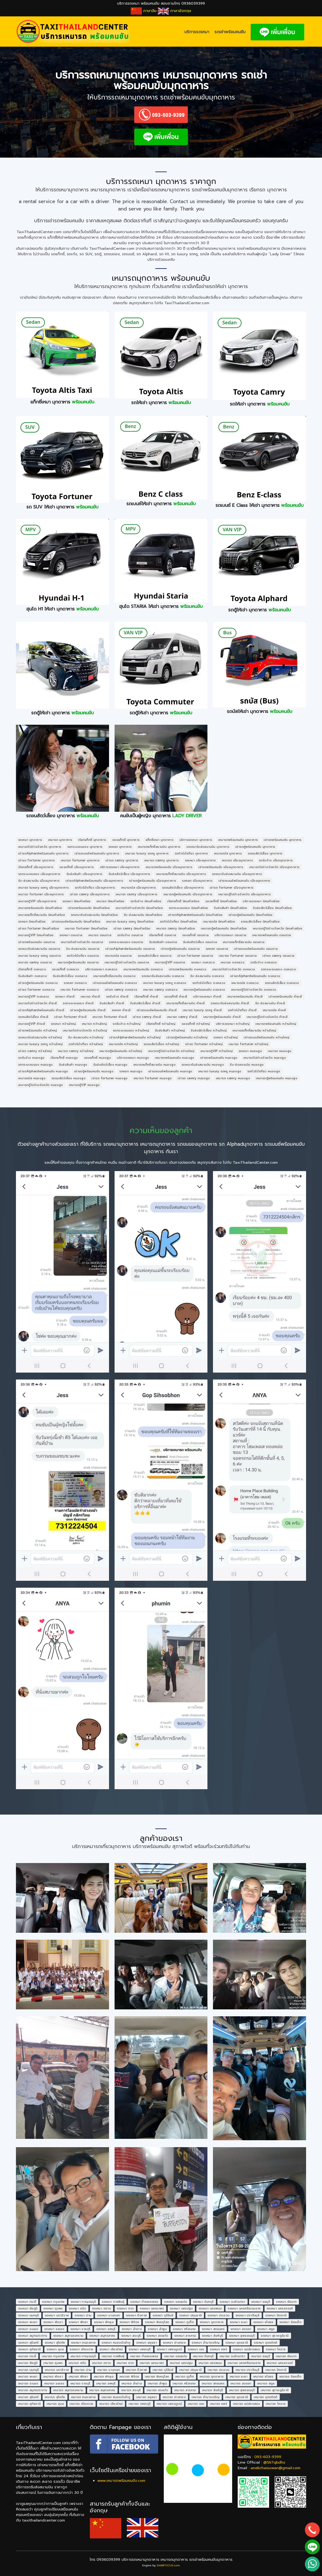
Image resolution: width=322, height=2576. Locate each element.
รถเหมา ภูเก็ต (184, 2322)
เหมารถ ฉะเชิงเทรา (232, 2356)
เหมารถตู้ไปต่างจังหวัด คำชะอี (267, 1017)
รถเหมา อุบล (55, 2349)
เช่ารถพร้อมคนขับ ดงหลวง (187, 969)
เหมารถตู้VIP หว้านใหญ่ (216, 1051)
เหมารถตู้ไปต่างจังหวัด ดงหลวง (253, 989)
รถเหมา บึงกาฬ (136, 2315)
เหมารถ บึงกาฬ (136, 2370)
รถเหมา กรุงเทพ (53, 2301)
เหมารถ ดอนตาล (99, 935)
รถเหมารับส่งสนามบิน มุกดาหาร (207, 847)
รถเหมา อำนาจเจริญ (205, 2342)
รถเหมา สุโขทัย (55, 2342)
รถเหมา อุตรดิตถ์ (265, 2342)
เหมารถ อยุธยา (146, 2397)
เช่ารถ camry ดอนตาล (278, 955)
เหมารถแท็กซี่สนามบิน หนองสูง (155, 1064)
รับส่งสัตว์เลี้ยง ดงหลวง (70, 976)
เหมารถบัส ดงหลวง (245, 983)
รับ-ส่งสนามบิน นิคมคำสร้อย (143, 915)
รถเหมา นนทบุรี (28, 2315)
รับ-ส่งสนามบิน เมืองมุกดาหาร (39, 880)
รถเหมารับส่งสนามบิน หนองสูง (203, 1064)
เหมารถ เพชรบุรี (140, 2404)
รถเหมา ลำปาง (132, 2329)
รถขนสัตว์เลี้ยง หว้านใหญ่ (161, 1044)
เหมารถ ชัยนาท (286, 2356)
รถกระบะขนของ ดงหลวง (278, 969)
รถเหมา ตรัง (77, 2308)
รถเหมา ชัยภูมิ (27, 2308)
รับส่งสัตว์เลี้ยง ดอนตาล (200, 942)
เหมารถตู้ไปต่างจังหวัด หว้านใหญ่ (171, 1051)
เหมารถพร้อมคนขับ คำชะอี (245, 996)
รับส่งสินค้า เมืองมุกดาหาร (85, 874)
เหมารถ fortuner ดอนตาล (238, 955)
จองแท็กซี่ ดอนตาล (195, 935)
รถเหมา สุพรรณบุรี (242, 2335)
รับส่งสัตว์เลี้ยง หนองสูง (110, 1064)
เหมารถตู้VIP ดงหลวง (33, 996)
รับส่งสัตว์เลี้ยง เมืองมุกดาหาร (129, 874)
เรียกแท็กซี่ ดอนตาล (162, 935)
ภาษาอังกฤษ (174, 11)
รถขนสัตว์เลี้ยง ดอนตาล (154, 955)
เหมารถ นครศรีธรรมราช (244, 2363)
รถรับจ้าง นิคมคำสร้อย (146, 901)
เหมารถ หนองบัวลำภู (116, 2397)
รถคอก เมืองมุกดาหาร (197, 880)
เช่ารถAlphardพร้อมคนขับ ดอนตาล (130, 949)
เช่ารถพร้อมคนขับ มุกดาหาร (282, 840)
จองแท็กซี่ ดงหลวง (65, 969)
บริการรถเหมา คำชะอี (207, 996)
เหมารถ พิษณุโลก (157, 2376)
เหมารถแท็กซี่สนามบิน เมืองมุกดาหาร (181, 874)
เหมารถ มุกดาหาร (60, 840)
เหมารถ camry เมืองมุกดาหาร (137, 894)
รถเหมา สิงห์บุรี (212, 2335)
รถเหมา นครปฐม (181, 2308)
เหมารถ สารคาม (185, 2390)
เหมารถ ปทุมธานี (190, 2370)
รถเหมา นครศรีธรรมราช (244, 2308)
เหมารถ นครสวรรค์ (280, 2363)
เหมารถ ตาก (125, 2363)
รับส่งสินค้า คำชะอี (112, 1003)
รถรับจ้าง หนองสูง (31, 1057)
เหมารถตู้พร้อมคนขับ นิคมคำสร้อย (224, 928)
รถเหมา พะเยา (27, 2322)
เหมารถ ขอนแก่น (175, 2356)
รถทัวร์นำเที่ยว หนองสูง (263, 1071)
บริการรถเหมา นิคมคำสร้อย (261, 901)
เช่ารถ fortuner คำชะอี (70, 1017)
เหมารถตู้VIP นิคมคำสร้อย (36, 935)
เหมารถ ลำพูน (157, 2383)
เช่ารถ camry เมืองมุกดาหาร (90, 894)
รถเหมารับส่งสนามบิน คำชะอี (230, 1003)
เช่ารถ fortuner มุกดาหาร (36, 860)
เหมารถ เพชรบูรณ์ (169, 2404)
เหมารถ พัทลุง (104, 2376)
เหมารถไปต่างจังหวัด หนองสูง (264, 1057)
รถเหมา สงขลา (241, 2329)
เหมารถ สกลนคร (213, 2383)
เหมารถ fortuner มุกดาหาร (80, 860)
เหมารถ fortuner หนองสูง (153, 1078)
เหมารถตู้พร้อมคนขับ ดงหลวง (204, 989)
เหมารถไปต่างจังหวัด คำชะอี (37, 1003)
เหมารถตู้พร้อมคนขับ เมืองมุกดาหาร (188, 894)
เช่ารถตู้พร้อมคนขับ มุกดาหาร (255, 847)
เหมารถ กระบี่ (27, 2356)
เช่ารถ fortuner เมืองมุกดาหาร (231, 887)
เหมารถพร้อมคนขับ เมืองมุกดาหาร (169, 867)
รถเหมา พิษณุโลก (157, 2322)
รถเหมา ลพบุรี (105, 2329)
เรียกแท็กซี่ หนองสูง (64, 1057)
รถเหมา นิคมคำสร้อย (77, 901)
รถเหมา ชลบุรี (260, 2301)
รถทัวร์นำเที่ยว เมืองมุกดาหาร (95, 887)
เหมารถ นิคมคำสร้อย (111, 901)
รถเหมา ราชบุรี (80, 2329)
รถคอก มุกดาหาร (120, 847)
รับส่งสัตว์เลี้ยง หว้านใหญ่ (209, 1030)
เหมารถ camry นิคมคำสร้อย (175, 928)
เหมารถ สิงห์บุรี (212, 2390)
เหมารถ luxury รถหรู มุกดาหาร (147, 853)
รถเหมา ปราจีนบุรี (248, 2315)
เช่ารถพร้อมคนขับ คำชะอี (285, 996)
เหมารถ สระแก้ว (157, 2390)
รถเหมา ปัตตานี (275, 2315)
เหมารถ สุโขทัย (55, 2397)
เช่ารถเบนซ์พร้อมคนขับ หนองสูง (170, 1071)
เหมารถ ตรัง (77, 2363)
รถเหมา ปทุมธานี (190, 2315)
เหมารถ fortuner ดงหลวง (80, 989)
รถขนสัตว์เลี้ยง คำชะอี (33, 1017)
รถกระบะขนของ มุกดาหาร (85, 847)
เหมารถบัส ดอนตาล (118, 955)
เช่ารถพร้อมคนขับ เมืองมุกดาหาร (220, 867)
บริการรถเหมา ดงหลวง (101, 969)
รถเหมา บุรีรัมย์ (163, 2315)
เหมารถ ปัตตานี (275, 2370)
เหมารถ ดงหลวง (232, 962)
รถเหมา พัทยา (78, 2322)
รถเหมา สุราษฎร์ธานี (275, 2335)
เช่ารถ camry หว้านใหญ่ (35, 1051)
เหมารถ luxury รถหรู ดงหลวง (164, 983)
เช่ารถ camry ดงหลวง (121, 989)
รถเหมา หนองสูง (250, 1051)
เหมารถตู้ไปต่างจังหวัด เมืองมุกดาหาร (244, 894)
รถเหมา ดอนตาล (71, 935)
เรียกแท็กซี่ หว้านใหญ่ (160, 1024)
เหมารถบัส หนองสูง (32, 1078)
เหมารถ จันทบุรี (203, 2356)
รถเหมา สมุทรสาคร (102, 2335)
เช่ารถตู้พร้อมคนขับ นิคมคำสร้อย (251, 915)
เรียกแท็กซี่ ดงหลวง (32, 969)
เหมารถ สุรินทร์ (28, 2397)
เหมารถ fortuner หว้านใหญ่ (248, 1044)
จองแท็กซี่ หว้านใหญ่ (196, 1024)
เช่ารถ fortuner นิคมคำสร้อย (38, 928)
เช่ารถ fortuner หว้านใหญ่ (204, 1044)
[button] (161, 114)
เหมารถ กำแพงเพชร (144, 2356)
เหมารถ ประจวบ (218, 2370)
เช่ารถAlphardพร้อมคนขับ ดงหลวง (255, 976)
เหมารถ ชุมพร (53, 2363)
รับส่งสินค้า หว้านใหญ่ (170, 1030)
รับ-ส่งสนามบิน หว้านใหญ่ (85, 1037)
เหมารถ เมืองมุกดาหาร (237, 860)
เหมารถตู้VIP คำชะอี (31, 1024)
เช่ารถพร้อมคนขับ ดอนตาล (36, 942)
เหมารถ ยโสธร (263, 2376)
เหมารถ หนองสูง (279, 1051)
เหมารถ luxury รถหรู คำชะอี (202, 1010)
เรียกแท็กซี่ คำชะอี (146, 996)
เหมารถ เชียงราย (81, 2404)
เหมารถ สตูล (266, 2383)
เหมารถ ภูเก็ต (184, 2376)
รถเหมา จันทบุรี (203, 2301)
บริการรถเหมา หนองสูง (133, 1057)
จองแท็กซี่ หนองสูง (97, 1057)
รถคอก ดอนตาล (217, 949)
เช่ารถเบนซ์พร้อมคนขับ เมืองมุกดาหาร (244, 880)
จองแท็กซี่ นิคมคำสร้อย (221, 901)
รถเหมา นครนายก (152, 2308)
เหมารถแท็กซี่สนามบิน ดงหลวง (114, 976)
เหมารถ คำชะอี (90, 996)
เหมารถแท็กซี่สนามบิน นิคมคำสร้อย (41, 915)
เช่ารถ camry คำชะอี (147, 1017)
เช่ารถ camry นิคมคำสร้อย (132, 928)
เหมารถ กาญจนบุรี (83, 2356)
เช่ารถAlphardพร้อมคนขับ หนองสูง (43, 1071)
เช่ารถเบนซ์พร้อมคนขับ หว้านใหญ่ (266, 1037)
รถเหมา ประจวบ (218, 2315)
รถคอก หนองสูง (130, 1071)
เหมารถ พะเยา (27, 2376)
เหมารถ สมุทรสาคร (102, 2390)
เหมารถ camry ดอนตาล (35, 962)
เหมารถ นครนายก (152, 2363)
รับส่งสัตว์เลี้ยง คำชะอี (145, 1003)
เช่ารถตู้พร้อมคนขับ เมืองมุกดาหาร (152, 880)
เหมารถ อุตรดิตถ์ (265, 2397)
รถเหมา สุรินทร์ (28, 2342)
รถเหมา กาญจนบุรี (83, 2301)
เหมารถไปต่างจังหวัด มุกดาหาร (39, 847)
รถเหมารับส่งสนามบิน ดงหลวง (163, 976)
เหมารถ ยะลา (238, 2376)
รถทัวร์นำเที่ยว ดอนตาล (83, 955)
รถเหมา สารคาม (185, 2335)
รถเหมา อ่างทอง (174, 2342)
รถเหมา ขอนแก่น (175, 2301)
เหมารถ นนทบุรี (28, 2370)
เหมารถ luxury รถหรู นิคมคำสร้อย (130, 921)
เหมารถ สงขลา (241, 2383)
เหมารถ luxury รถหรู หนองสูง (219, 1071)
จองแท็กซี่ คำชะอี (175, 996)
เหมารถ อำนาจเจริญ (205, 2397)
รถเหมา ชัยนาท (286, 2301)
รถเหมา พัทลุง (104, 2322)
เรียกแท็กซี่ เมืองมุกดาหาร (35, 867)
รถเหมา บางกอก (108, 2315)
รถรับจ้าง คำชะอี (117, 996)
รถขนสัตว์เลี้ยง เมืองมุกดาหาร (183, 887)
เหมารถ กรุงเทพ (53, 2356)
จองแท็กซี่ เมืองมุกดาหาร (76, 867)
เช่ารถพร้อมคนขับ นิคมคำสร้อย (89, 908)
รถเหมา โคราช (276, 2349)
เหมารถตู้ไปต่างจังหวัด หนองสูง (40, 1085)
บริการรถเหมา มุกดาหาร (195, 840)
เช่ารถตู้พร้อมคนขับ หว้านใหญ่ (187, 1037)
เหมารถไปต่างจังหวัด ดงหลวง (233, 969)
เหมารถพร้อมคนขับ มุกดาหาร (238, 840)
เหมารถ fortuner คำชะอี (110, 1017)
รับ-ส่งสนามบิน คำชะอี (270, 1003)
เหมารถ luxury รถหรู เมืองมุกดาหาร (43, 887)
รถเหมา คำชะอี (65, 996)
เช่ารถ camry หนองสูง (194, 1078)
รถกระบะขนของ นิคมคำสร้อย (188, 908)
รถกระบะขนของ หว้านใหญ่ (131, 1030)
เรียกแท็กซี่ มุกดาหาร (92, 840)
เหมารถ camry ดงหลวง (160, 989)
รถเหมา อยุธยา (146, 2342)
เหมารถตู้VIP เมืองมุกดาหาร (37, 901)
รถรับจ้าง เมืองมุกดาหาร (276, 860)
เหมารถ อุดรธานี (236, 2397)
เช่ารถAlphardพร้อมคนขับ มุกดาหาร (43, 853)
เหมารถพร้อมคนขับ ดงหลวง (143, 969)
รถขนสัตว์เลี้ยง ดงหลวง (282, 983)
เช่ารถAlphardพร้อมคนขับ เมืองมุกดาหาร (94, 880)
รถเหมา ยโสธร (263, 2322)
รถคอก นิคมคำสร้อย (32, 921)
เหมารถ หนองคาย (83, 2397)
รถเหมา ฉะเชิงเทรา (232, 2301)
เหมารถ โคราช (276, 2404)
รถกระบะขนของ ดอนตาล (126, 942)
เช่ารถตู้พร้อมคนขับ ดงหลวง (38, 983)
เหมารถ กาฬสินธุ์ (113, 2356)
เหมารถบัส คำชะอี (274, 1010)
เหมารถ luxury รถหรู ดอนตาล (39, 955)
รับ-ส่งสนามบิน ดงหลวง (207, 976)
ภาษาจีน (143, 11)
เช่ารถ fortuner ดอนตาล (195, 955)
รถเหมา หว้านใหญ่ (63, 1024)
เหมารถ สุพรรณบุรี (242, 2390)
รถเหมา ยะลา (238, 2322)
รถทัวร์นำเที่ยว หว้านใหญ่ (86, 1044)
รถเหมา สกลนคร (213, 2329)
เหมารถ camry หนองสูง (233, 1078)
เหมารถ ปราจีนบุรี (248, 2370)
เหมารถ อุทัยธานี (29, 2404)
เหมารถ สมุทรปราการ (32, 2390)
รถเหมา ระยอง (54, 2329)
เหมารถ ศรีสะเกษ (184, 2383)
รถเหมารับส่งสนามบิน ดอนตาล (39, 949)
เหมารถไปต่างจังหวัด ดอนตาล (82, 942)
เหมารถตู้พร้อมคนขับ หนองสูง (276, 1078)
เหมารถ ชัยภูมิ (27, 2363)
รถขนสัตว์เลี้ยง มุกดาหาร (265, 853)
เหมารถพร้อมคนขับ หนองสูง (174, 1057)
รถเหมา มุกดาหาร (30, 840)
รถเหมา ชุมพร (53, 2308)
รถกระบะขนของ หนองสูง (35, 1064)
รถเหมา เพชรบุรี (140, 2349)
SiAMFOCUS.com (168, 2565)
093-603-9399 (267, 2457)
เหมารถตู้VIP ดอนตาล (170, 962)
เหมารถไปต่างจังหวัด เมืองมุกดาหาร (274, 867)
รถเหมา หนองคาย (83, 2342)
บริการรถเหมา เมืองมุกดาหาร (120, 867)
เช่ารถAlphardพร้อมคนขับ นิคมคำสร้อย (195, 915)
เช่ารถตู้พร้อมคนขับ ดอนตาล (180, 949)
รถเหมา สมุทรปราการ (32, 2335)
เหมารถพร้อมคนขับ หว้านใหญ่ (275, 1024)
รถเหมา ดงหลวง (203, 962)
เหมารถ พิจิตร (129, 2376)
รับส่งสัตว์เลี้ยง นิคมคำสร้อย (272, 908)
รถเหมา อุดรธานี (236, 2342)
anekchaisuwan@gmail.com (275, 2468)
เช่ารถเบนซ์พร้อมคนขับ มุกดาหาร (97, 853)
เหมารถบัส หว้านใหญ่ (123, 1044)
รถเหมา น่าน (83, 2315)
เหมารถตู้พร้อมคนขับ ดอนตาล (78, 962)
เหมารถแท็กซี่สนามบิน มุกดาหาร (159, 847)
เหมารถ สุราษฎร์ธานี (275, 2390)
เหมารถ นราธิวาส (57, 2370)
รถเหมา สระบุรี (131, 2335)
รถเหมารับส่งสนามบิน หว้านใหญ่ (40, 1037)
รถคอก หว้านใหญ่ (225, 1037)
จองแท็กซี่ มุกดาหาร (126, 840)
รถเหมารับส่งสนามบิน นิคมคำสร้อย (94, 915)
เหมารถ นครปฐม (181, 2363)
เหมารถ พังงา (53, 2376)
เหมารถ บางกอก (108, 2370)
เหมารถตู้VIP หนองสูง (84, 1085)
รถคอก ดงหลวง (75, 983)
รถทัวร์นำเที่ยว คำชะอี (242, 1010)
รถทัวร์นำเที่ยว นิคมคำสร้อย (178, 921)
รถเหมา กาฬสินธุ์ (113, 2301)
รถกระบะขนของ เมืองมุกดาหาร (39, 874)
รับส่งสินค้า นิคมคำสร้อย (230, 908)
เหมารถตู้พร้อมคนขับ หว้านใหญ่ (121, 1051)
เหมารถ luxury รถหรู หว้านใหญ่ (40, 1044)
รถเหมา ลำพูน (157, 2329)
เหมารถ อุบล (55, 2404)
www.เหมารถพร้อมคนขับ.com (121, 2480)
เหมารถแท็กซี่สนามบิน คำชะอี (186, 1003)
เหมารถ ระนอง (28, 2383)
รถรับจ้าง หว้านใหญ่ (126, 1024)
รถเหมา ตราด (101, 2308)
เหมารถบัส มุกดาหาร (228, 853)
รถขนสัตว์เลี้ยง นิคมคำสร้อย (260, 921)
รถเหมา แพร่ (218, 2349)
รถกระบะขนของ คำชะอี (78, 1003)
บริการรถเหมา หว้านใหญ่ (233, 1024)
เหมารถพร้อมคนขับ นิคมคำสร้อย (40, 908)
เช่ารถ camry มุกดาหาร (122, 860)
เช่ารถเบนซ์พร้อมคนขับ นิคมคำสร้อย (76, 921)
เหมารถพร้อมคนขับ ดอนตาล (271, 935)
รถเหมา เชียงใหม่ (111, 2349)
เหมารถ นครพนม (210, 2363)
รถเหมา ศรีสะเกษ (184, 2329)
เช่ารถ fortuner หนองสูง (109, 1078)
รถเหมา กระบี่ (27, 2301)
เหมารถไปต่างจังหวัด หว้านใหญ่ (85, 1030)
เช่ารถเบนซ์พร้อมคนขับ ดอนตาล (256, 949)
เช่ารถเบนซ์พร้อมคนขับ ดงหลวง (115, 983)
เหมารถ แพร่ (218, 2404)
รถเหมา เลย (196, 2349)
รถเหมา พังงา (53, 2322)
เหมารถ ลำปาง (132, 2383)
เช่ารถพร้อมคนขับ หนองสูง (218, 1057)
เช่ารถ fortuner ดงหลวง (36, 989)
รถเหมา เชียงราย (81, 2349)
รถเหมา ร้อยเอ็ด (290, 2322)
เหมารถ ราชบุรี (80, 2383)
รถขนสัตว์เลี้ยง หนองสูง (68, 1078)
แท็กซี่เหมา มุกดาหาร (159, 840)
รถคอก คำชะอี (121, 1010)
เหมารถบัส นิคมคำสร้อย (219, 921)
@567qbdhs (274, 2462)
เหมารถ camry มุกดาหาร (161, 860)
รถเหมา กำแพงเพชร (144, 2301)
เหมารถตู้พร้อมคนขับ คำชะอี (222, 1017)
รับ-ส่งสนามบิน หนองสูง (247, 1064)
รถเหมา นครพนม (210, 2308)
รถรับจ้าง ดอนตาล (130, 935)
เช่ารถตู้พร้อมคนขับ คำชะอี (88, 1010)
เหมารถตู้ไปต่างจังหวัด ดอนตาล (127, 962)
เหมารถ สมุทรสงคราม (68, 2390)
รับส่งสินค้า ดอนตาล (163, 942)
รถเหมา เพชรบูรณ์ (169, 2349)
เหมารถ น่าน (83, 2370)
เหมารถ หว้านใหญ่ (94, 1024)
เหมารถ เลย (196, 2404)
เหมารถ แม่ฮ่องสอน (246, 2404)
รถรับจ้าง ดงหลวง (263, 962)
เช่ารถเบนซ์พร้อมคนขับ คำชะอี (157, 1010)
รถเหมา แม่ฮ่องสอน (246, 2349)
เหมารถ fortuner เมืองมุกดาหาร (41, 894)
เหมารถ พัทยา (78, 2376)
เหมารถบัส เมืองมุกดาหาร (138, 887)
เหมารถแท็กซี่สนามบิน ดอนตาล (243, 942)
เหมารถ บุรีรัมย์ (163, 2370)
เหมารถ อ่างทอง (174, 2397)
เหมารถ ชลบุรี (260, 2356)
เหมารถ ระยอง (54, 2383)
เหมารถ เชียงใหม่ (111, 2404)
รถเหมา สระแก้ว (157, 2335)
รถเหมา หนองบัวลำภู (116, 2342)
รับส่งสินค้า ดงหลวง (32, 976)
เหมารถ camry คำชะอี (182, 1017)
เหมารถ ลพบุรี (105, 2383)
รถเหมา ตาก (125, 2308)
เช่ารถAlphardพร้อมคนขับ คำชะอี (41, 1010)
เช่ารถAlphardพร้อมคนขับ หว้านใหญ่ (135, 1037)
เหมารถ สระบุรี (131, 2390)
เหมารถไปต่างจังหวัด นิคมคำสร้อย (139, 908)
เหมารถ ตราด (101, 2363)
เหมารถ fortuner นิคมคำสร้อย (86, 928)
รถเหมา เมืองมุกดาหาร (200, 860)
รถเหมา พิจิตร (129, 2322)
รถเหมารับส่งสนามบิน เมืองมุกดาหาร (237, 874)
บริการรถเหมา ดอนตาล (230, 935)
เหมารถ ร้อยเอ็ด (290, 2376)
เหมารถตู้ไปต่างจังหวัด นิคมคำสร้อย (277, 928)
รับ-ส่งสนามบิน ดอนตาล (82, 949)
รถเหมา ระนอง (28, 2329)
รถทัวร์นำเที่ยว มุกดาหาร (191, 853)
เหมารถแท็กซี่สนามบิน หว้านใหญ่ (254, 1030)
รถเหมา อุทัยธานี (29, 2349)
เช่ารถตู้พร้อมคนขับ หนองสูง (93, 1071)
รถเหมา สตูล (266, 2329)
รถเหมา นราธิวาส (57, 2315)
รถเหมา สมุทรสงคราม (68, 2335)
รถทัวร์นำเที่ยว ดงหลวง (208, 983)
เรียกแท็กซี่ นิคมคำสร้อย (183, 901)
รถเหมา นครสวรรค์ (280, 2308)
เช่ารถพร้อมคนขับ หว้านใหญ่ (37, 1030)
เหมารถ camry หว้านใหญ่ (76, 1051)
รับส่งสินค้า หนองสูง (73, 1064)
